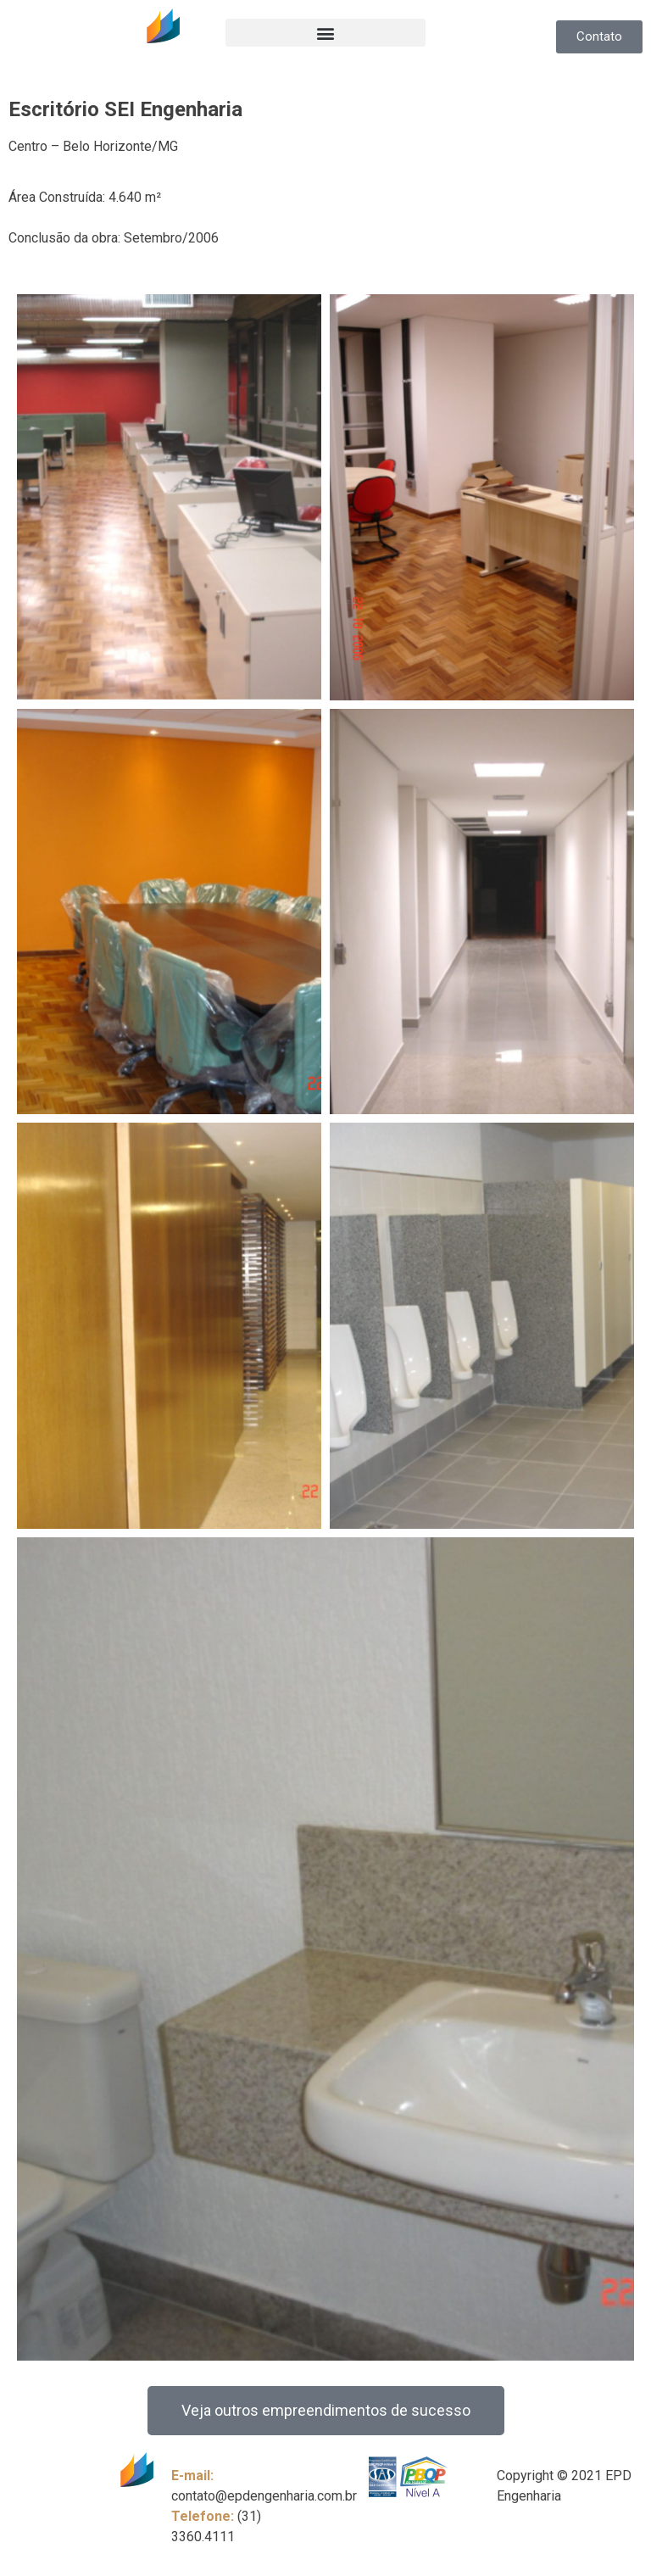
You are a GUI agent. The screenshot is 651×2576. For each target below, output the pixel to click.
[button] (325, 33)
